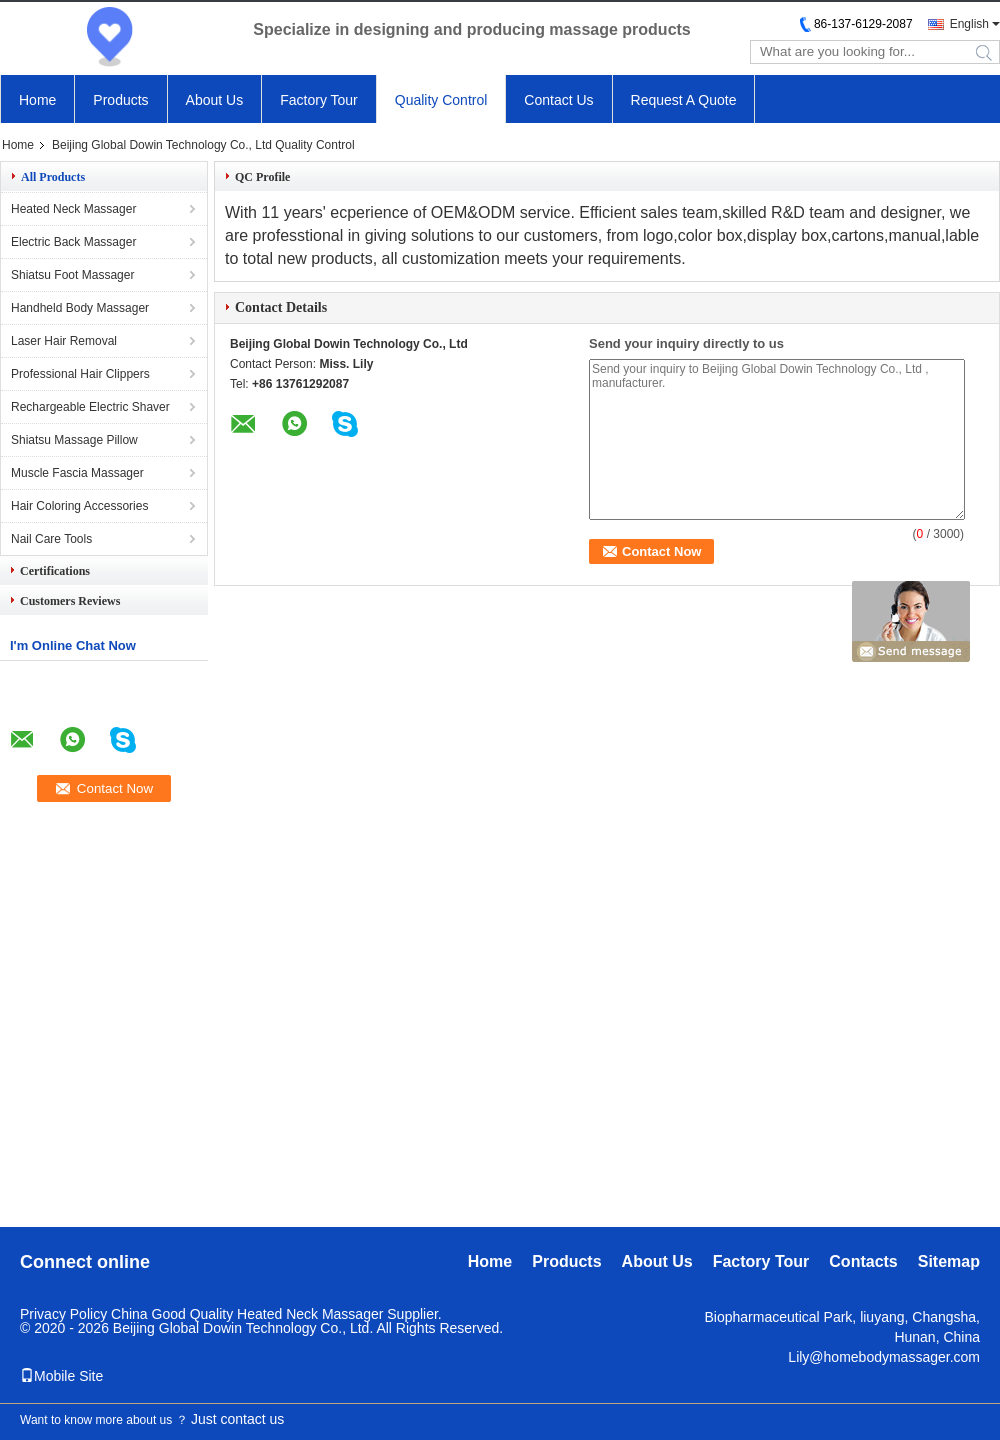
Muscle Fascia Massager (77, 473)
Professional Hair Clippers (80, 374)
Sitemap (949, 1261)
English (969, 24)
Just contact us (237, 1419)
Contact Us (558, 100)
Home (37, 100)
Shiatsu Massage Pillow (74, 440)
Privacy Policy (63, 1314)
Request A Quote (684, 100)
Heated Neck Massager (73, 209)
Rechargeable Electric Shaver (90, 407)
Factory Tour (319, 100)
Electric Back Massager (73, 242)
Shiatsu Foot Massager (72, 275)
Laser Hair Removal (64, 341)
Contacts (863, 1261)
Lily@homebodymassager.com (884, 1357)
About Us (215, 100)
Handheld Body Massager (80, 308)
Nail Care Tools (51, 539)
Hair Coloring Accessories (79, 506)
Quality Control (441, 100)
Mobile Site (61, 1376)
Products (120, 100)
